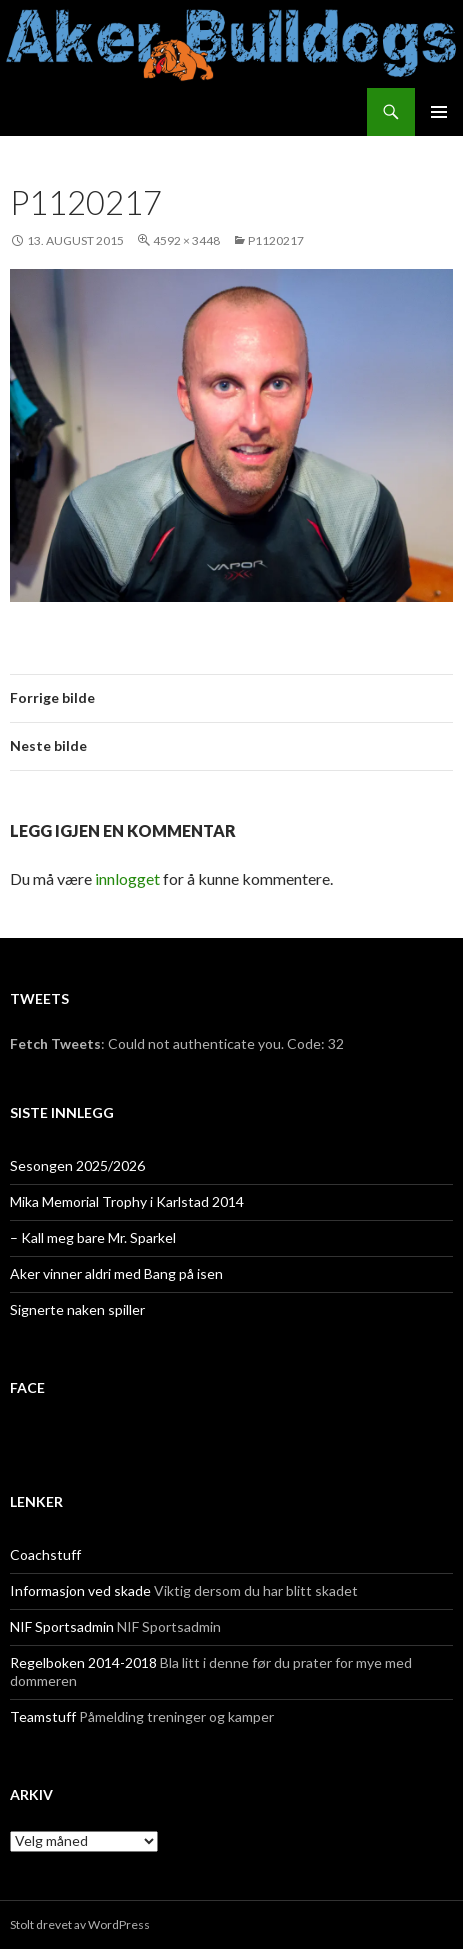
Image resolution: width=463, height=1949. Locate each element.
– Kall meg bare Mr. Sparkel (93, 1237)
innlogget (127, 878)
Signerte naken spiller (77, 1309)
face (27, 1387)
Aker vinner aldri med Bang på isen (116, 1273)
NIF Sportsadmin (62, 1626)
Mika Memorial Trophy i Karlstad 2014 (127, 1201)
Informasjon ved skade (80, 1590)
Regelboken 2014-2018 (83, 1662)
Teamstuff (43, 1716)
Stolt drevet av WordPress (80, 1924)
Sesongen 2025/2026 (77, 1165)
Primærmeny (439, 112)
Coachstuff (45, 1554)
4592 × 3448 (186, 240)
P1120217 (276, 240)
